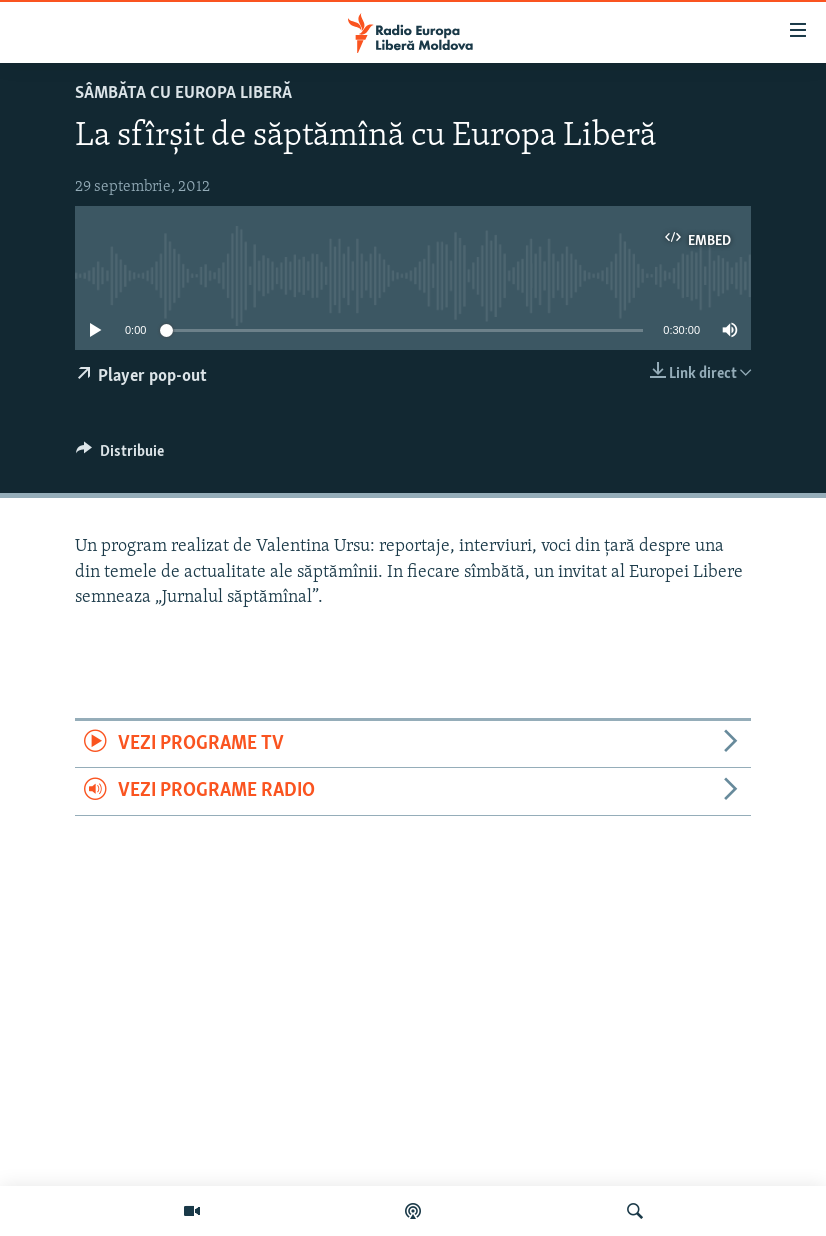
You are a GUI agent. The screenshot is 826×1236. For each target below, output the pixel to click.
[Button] (120, 456)
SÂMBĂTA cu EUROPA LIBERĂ (183, 93)
